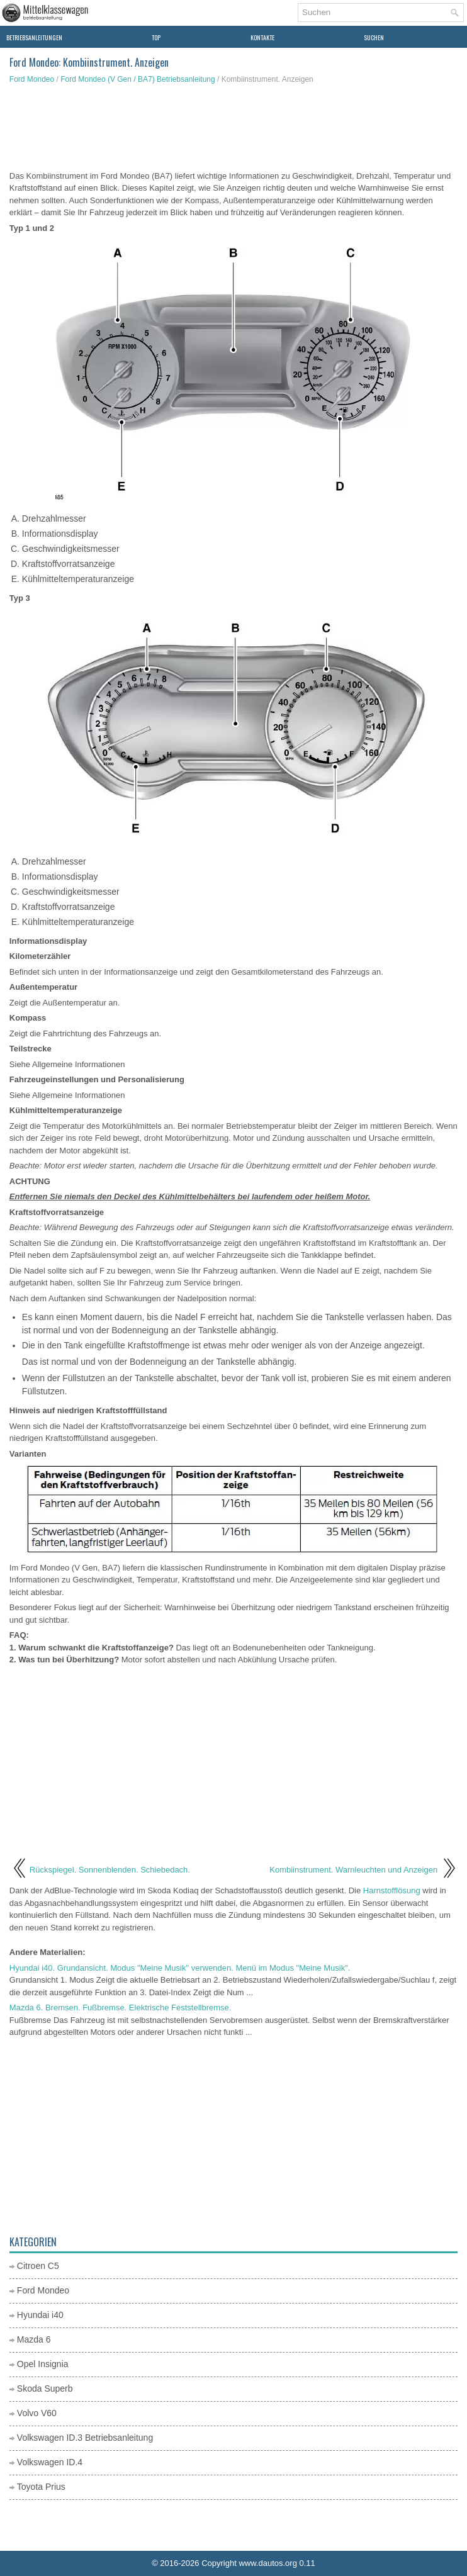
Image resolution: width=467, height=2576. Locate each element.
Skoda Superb (45, 2388)
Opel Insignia (43, 2364)
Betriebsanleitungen (34, 37)
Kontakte (262, 37)
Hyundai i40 (40, 2315)
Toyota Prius (41, 2487)
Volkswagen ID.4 (49, 2462)
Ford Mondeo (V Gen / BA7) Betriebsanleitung (137, 79)
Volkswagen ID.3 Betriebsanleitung (85, 2438)
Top (156, 37)
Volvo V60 (37, 2413)
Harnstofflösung (391, 1890)
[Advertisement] (233, 129)
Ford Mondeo (31, 79)
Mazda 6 (34, 2339)
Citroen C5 (38, 2266)
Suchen (374, 37)
